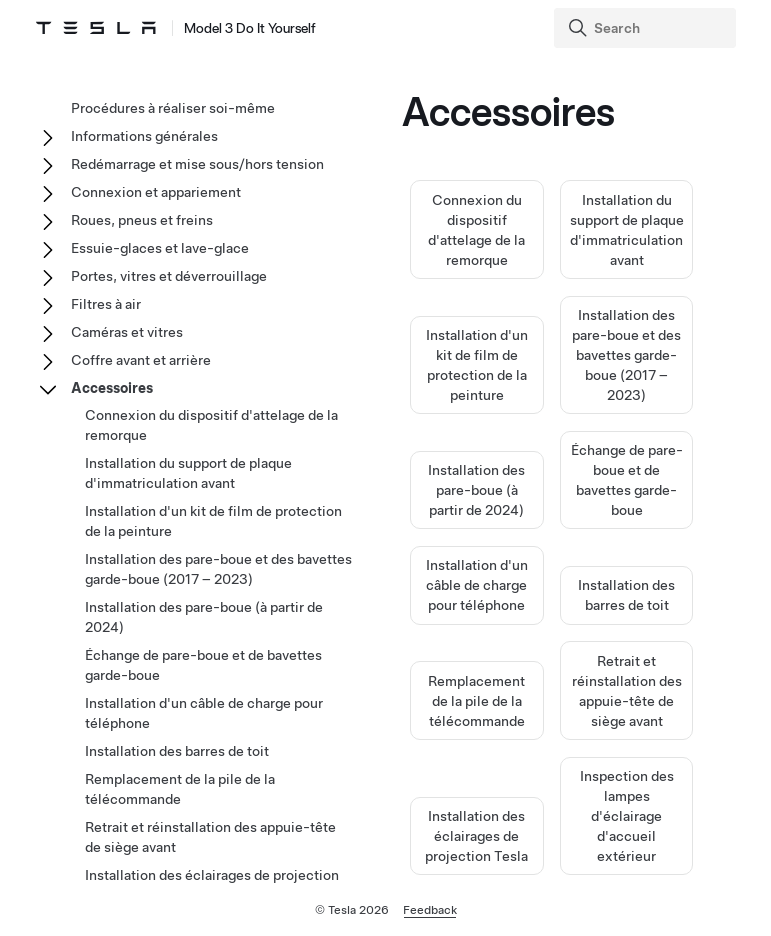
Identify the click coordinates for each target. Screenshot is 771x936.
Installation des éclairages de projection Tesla (476, 836)
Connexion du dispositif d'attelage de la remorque (211, 425)
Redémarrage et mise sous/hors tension (197, 164)
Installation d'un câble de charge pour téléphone (477, 585)
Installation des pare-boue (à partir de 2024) (476, 490)
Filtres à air (106, 304)
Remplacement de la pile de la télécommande (476, 701)
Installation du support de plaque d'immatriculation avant (188, 473)
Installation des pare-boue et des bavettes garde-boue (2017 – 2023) (626, 355)
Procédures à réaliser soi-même (173, 108)
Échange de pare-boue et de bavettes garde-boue (203, 665)
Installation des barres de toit (177, 751)
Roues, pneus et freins (142, 220)
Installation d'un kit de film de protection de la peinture (213, 521)
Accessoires (112, 388)
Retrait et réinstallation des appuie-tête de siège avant (210, 837)
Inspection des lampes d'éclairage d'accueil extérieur (627, 816)
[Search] (647, 28)
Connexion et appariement (156, 192)
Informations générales (144, 136)
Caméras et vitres (127, 332)
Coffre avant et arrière (141, 360)
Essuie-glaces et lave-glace (160, 248)
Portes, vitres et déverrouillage (169, 276)
